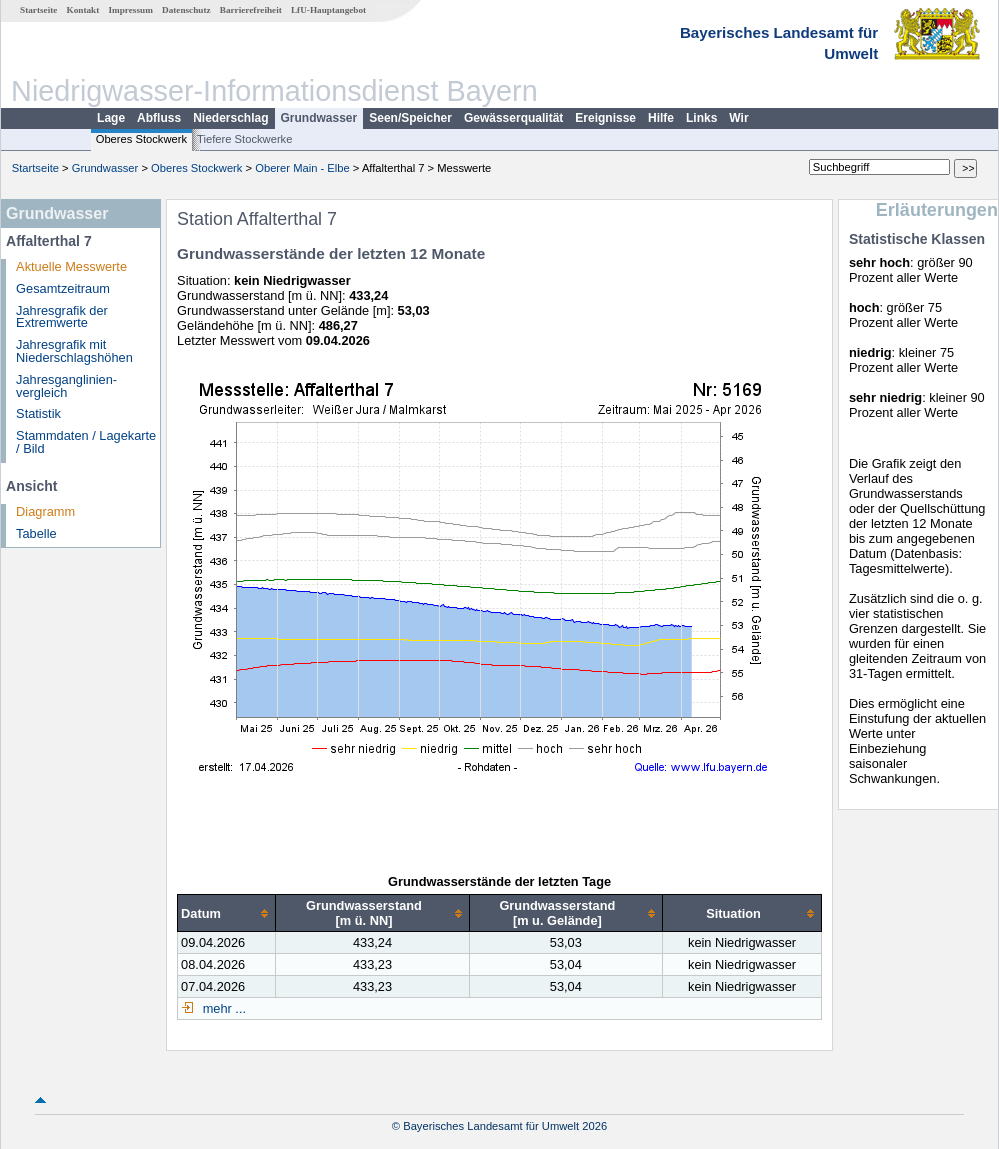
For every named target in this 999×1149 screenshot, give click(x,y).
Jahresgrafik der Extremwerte (62, 317)
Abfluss (159, 118)
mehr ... (222, 1008)
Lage (111, 118)
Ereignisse (605, 118)
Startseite (38, 10)
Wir (738, 118)
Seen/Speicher (410, 118)
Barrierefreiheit (251, 10)
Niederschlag (230, 118)
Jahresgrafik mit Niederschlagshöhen (74, 351)
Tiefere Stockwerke (244, 139)
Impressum (131, 10)
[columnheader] (227, 913)
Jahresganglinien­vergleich (66, 386)
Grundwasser (319, 118)
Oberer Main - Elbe (302, 168)
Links (701, 118)
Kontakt (83, 10)
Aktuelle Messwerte (71, 266)
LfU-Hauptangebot (328, 10)
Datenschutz (186, 10)
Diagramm (45, 511)
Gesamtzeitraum (63, 288)
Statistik (38, 413)
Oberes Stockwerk (141, 139)
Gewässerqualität (513, 118)
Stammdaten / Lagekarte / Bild (86, 442)
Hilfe (661, 118)
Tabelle (36, 533)
